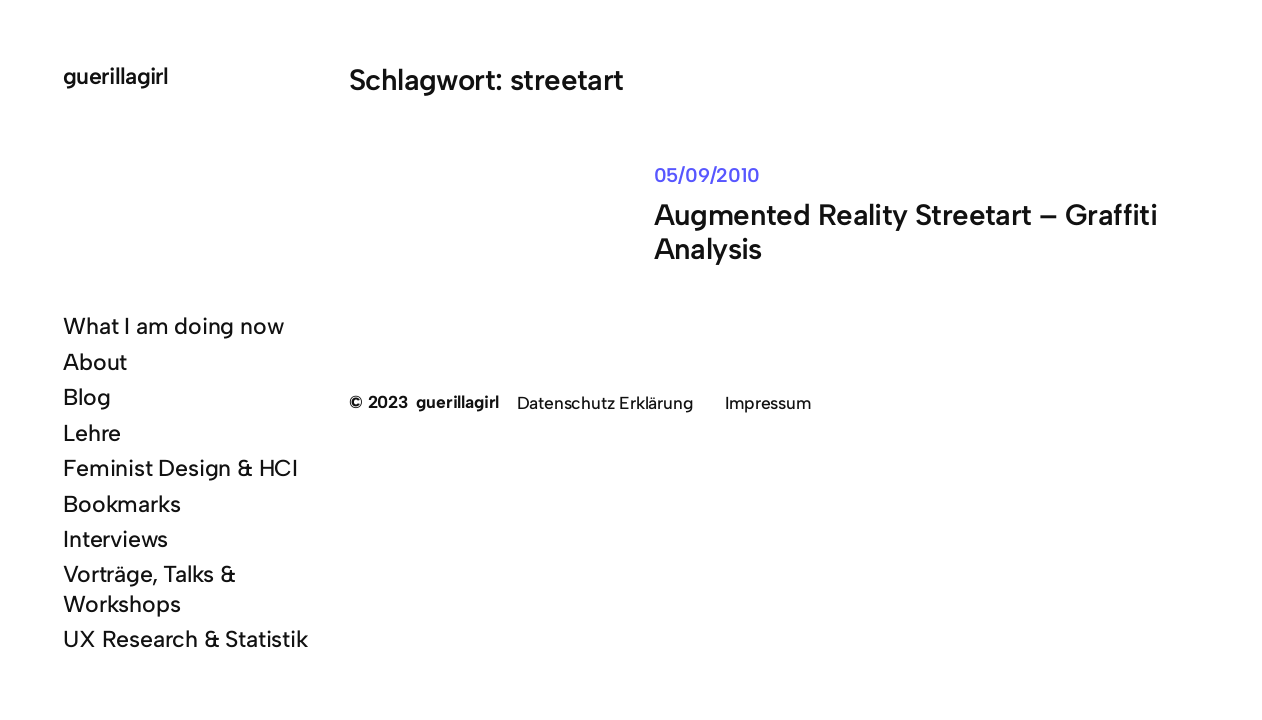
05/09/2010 (707, 175)
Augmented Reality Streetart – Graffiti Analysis (906, 232)
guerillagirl (116, 76)
